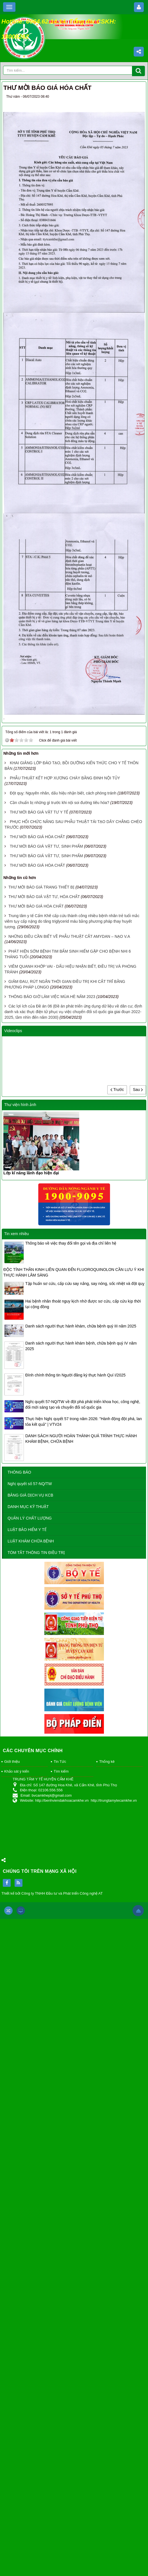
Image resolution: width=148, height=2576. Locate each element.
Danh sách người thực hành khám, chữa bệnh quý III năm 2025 (80, 1326)
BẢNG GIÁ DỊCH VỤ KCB (30, 1495)
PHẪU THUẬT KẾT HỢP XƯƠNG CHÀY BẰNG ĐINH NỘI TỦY (65, 778)
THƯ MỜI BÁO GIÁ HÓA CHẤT (37, 836)
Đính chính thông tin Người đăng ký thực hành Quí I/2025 (75, 1375)
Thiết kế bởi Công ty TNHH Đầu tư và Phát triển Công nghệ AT (52, 1893)
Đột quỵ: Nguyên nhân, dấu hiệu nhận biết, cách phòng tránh (63, 793)
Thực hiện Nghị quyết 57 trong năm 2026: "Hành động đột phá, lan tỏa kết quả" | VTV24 (83, 1421)
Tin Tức (60, 1761)
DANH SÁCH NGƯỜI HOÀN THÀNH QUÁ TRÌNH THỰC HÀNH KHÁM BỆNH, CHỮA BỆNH (81, 1439)
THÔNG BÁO (19, 1472)
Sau (138, 1089)
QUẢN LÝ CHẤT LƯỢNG (30, 1518)
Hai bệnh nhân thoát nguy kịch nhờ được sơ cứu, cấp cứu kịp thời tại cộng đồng (83, 1304)
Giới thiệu (12, 1761)
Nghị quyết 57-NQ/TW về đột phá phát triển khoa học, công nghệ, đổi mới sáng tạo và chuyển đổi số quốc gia (82, 1404)
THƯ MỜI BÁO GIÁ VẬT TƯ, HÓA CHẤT (44, 896)
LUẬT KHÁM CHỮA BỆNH (31, 1541)
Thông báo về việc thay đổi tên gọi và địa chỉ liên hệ (70, 1243)
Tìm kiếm (61, 1771)
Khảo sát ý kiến (16, 1771)
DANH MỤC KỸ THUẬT (28, 1506)
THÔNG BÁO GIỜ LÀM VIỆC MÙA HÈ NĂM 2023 (51, 996)
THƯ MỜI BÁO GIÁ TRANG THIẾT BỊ (41, 887)
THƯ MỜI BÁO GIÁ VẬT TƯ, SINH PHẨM (46, 846)
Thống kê (107, 1761)
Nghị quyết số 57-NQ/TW (30, 1483)
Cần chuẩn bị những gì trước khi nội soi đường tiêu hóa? (59, 802)
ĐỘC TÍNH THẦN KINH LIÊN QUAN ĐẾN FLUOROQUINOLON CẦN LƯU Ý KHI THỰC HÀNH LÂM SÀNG (73, 1272)
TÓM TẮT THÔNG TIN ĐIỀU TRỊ (36, 1552)
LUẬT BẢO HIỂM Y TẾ (27, 1529)
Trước (117, 1089)
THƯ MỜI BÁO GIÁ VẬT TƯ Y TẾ (39, 812)
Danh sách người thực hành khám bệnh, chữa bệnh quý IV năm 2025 (81, 1346)
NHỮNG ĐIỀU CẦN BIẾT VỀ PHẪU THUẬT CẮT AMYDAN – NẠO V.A (69, 936)
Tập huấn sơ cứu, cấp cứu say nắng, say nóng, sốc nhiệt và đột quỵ (84, 1283)
